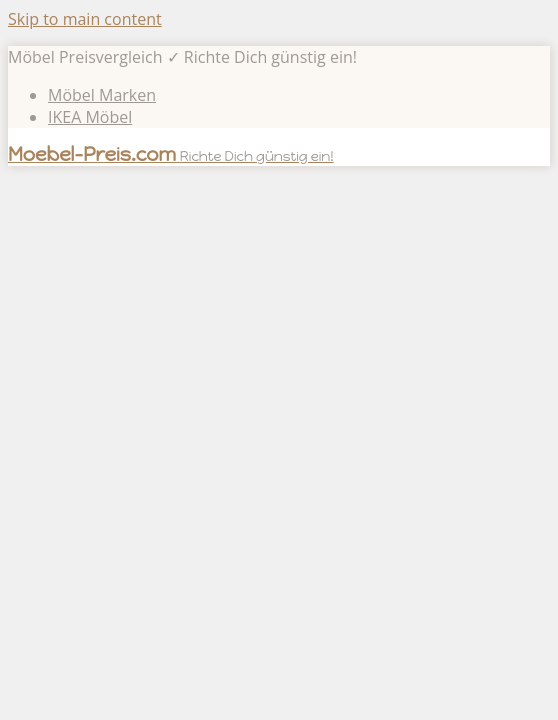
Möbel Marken (102, 95)
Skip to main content (85, 19)
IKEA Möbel (90, 117)
